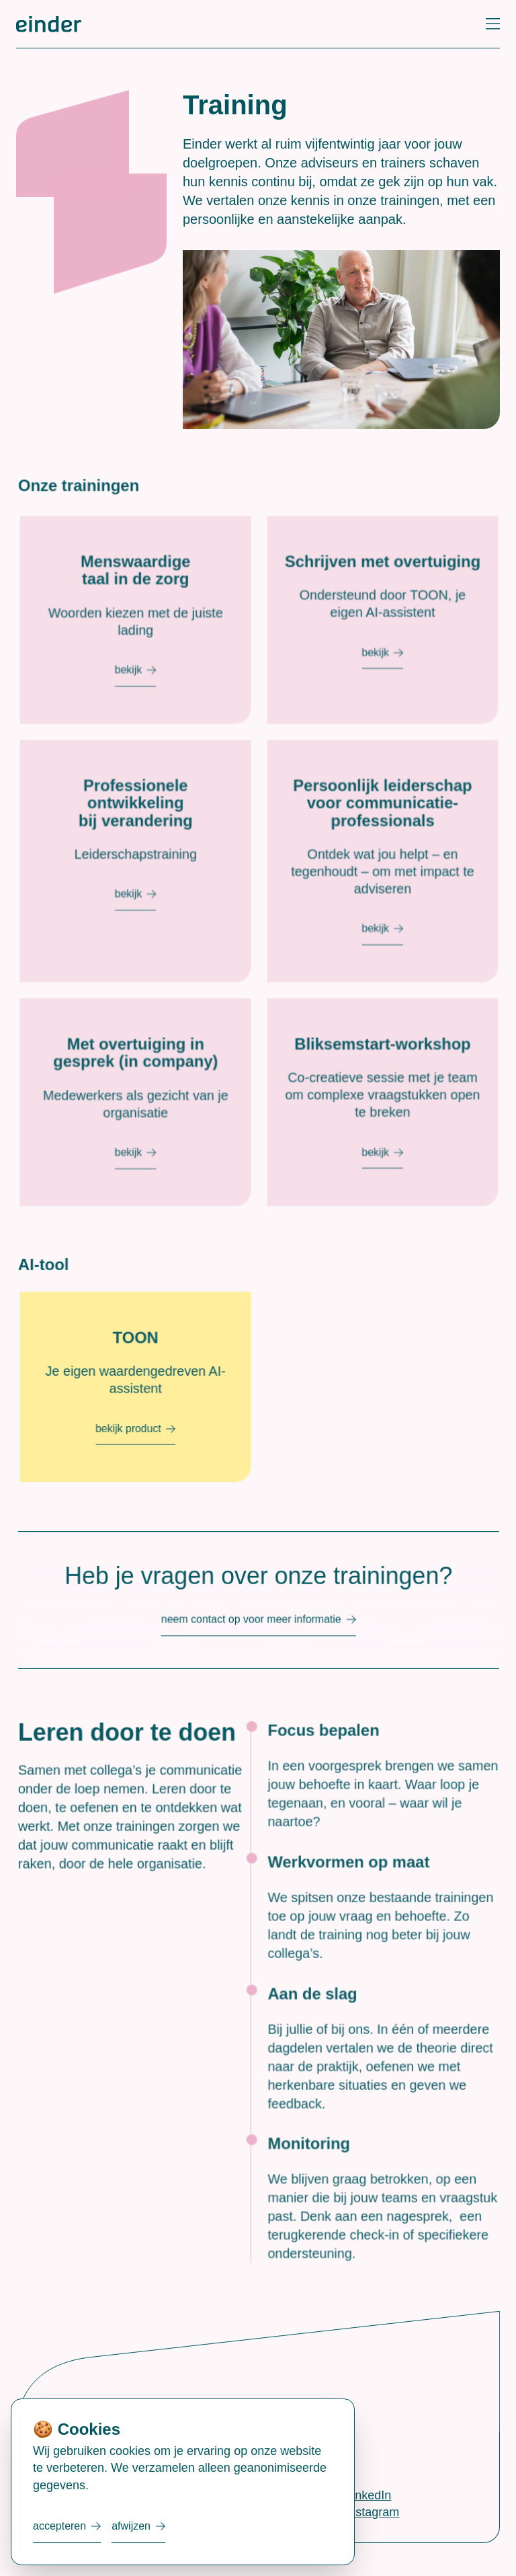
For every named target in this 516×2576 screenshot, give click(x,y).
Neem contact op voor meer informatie (255, 1621)
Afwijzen (131, 2526)
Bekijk (146, 714)
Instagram (372, 2512)
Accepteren (59, 2526)
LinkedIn (368, 2495)
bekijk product (146, 1433)
